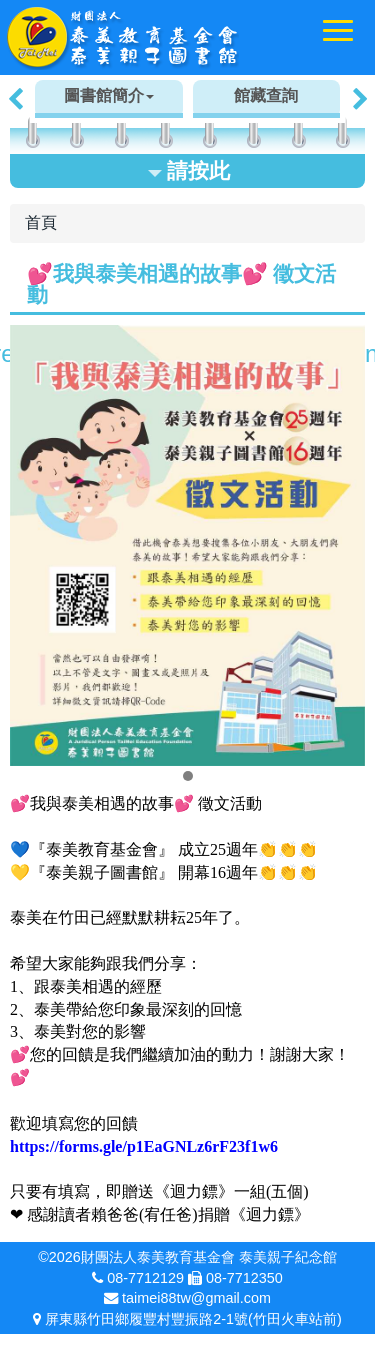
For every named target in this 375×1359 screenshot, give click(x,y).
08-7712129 (145, 1278)
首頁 (41, 222)
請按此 (189, 170)
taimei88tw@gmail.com (196, 1298)
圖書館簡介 (109, 95)
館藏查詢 (266, 95)
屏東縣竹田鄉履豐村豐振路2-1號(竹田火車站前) (193, 1319)
